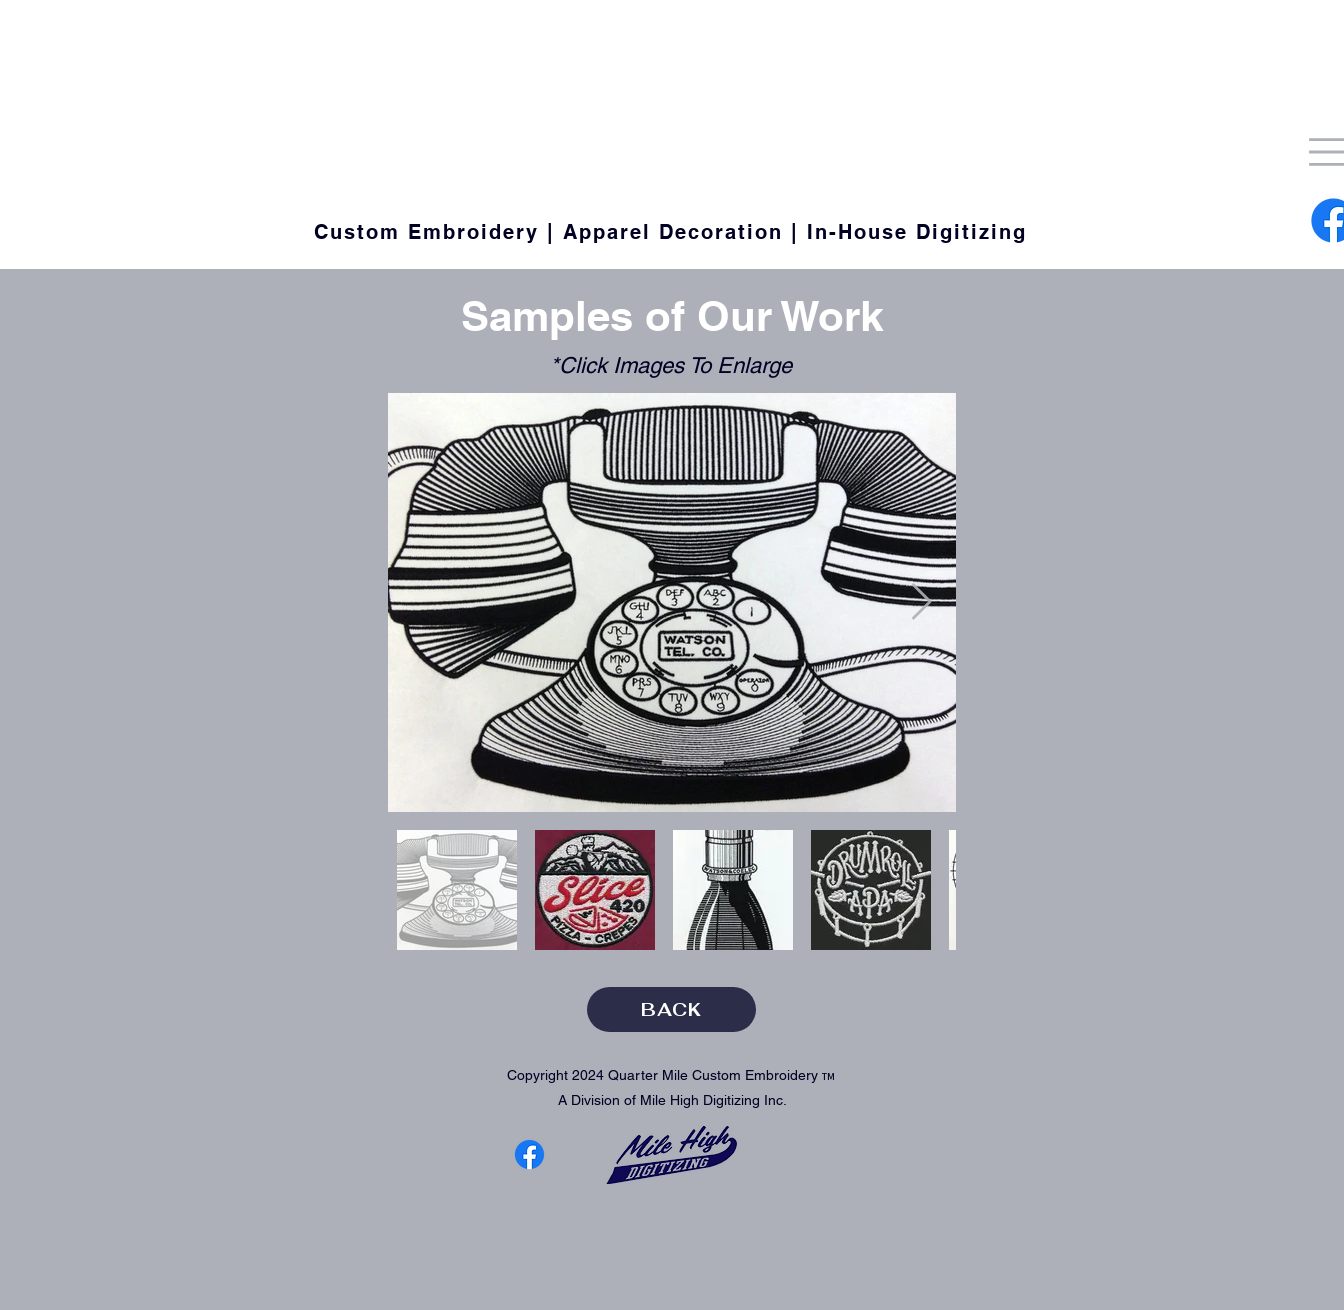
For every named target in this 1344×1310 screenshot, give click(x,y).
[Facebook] (529, 1154)
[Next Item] (921, 602)
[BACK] (671, 1009)
